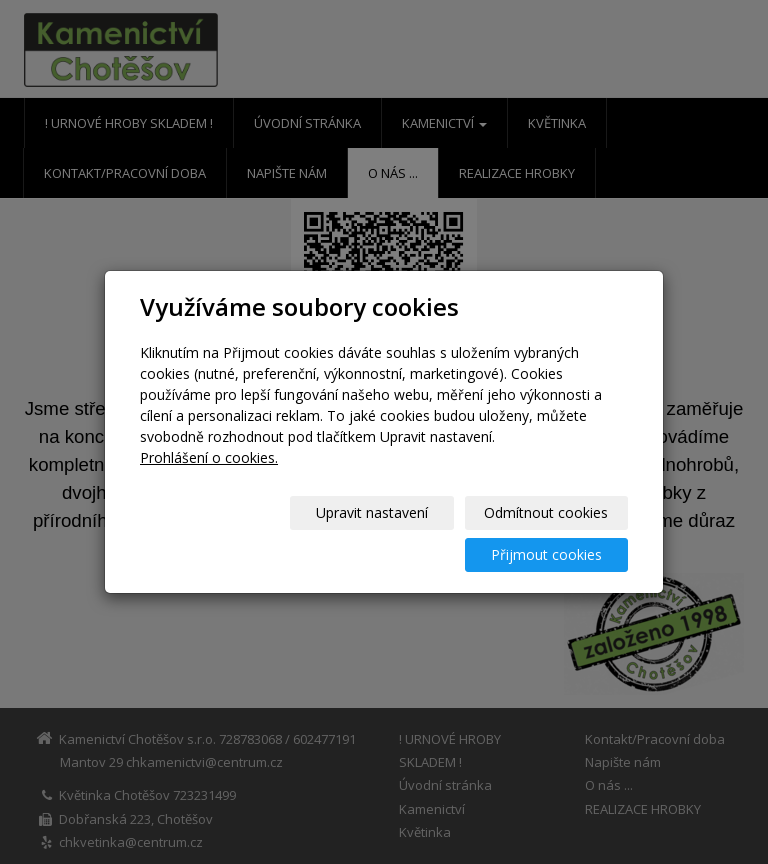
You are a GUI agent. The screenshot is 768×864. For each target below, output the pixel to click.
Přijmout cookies (551, 533)
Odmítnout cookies (387, 533)
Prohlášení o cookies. (209, 478)
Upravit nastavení (223, 533)
